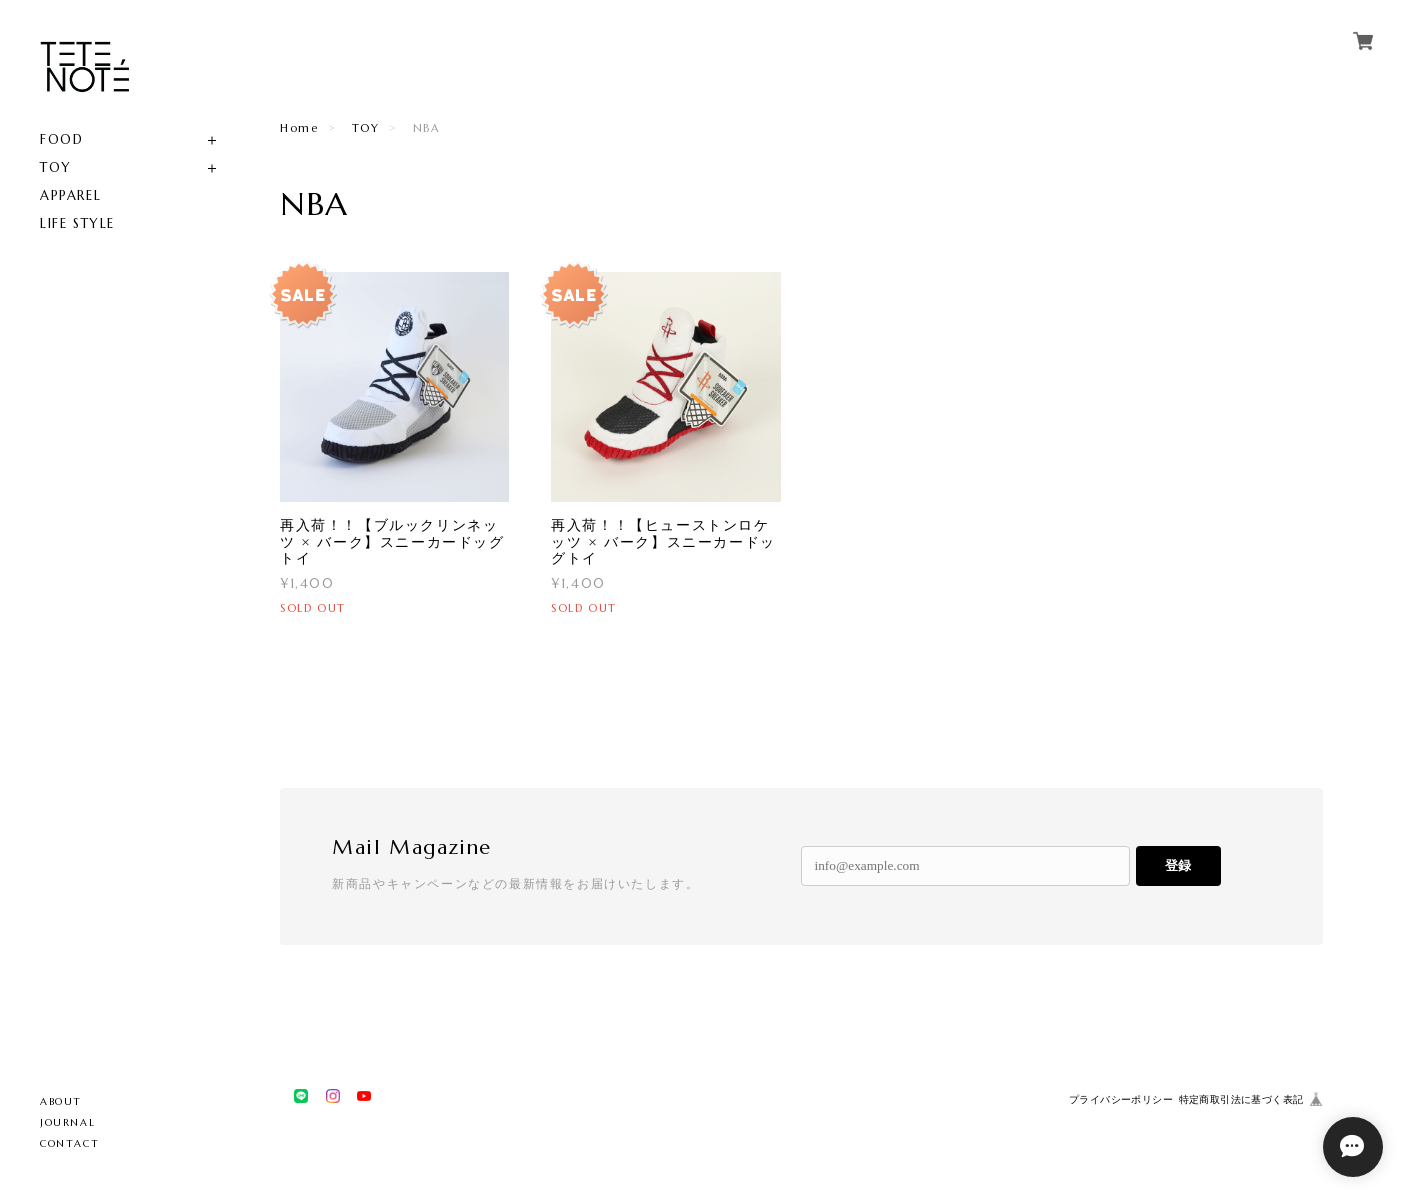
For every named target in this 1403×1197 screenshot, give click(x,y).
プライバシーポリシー (1121, 1099)
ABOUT (61, 1101)
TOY (56, 167)
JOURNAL (67, 1122)
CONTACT (69, 1143)
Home (299, 128)
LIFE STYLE (77, 223)
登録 (1178, 865)
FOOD (61, 139)
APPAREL (70, 195)
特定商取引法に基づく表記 (1241, 1099)
